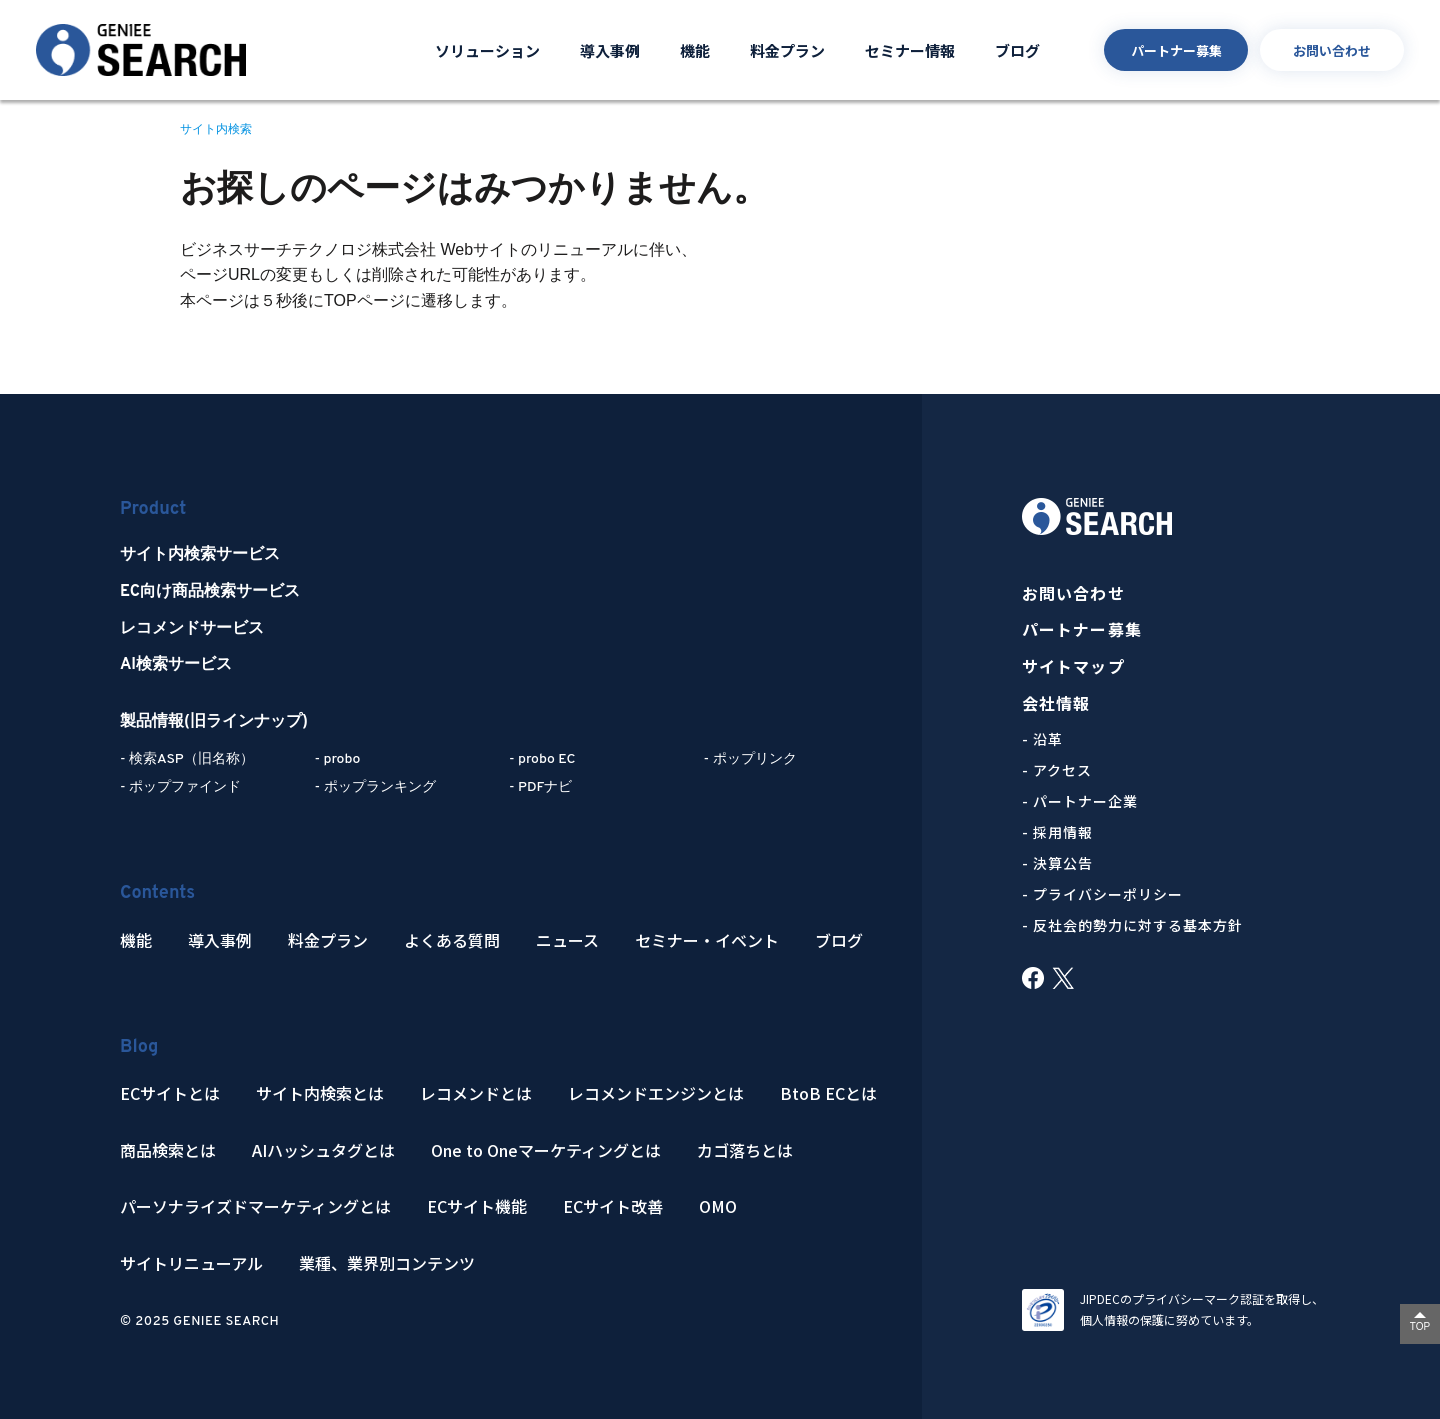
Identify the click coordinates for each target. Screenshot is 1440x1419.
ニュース (567, 940)
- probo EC (542, 759)
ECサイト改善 (613, 1206)
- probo (338, 759)
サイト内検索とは (320, 1093)
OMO (718, 1206)
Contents (157, 893)
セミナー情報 (910, 50)
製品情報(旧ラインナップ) (214, 722)
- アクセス (1057, 770)
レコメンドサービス (192, 629)
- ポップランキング (375, 787)
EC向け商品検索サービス (210, 592)
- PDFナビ (540, 787)
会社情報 (1056, 703)
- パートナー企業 (1080, 801)
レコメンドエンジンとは (656, 1093)
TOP (1420, 1326)
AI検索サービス (176, 665)
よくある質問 (452, 940)
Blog (139, 1047)
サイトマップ (1073, 666)
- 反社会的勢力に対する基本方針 (1132, 925)
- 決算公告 (1057, 863)
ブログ (1017, 50)
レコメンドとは (476, 1093)
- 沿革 (1042, 739)
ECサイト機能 (477, 1206)
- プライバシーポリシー (1102, 894)
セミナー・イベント (707, 940)
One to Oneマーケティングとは (546, 1150)
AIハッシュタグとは (323, 1150)
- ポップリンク (750, 759)
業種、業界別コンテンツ (387, 1263)
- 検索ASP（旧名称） (187, 759)
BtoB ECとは (828, 1093)
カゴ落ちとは (745, 1150)
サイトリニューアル (191, 1263)
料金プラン (787, 50)
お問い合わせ (1332, 50)
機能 (695, 50)
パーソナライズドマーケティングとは (255, 1206)
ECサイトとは (170, 1093)
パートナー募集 (1176, 50)
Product (153, 509)
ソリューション (487, 50)
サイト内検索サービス (200, 555)
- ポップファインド (180, 787)
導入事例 (610, 50)
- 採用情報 (1057, 832)
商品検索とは (168, 1150)
